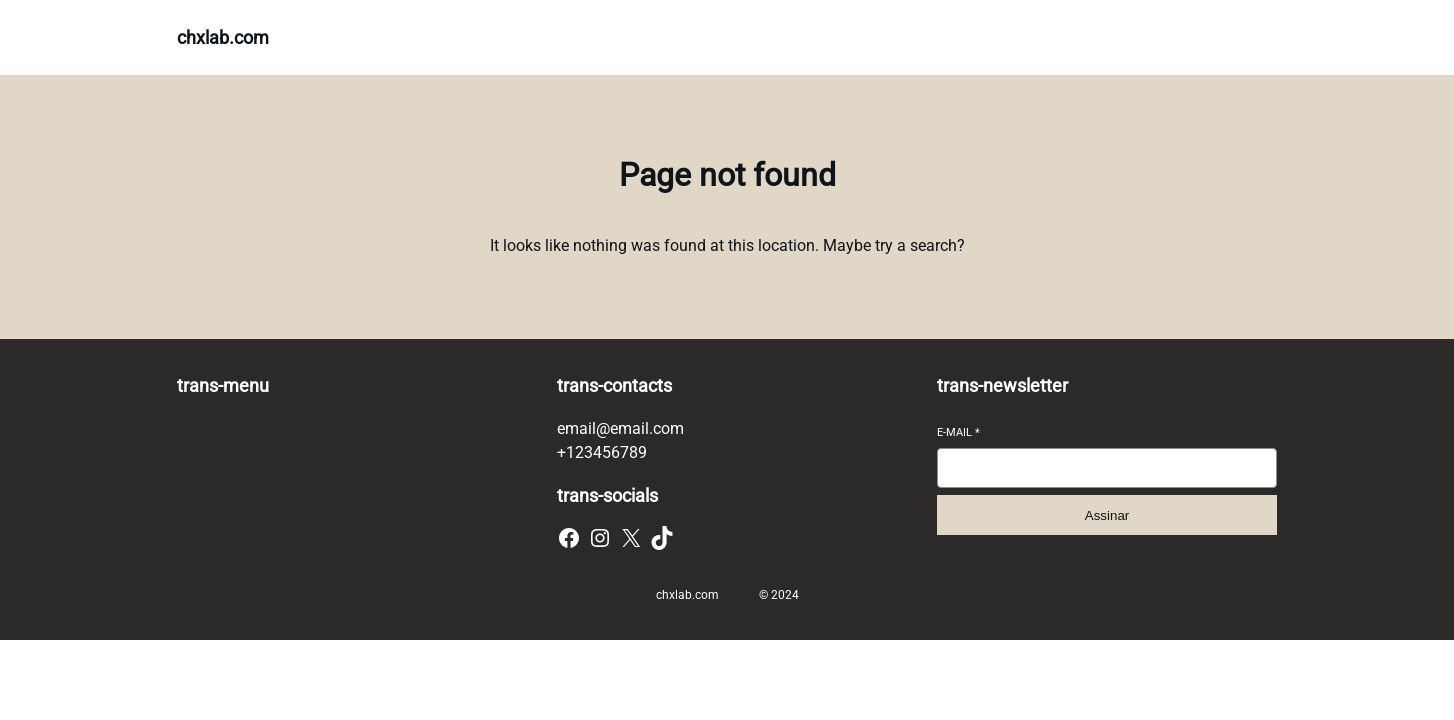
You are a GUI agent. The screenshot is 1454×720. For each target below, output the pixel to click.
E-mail (958, 432)
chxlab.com (223, 37)
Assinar (1107, 515)
